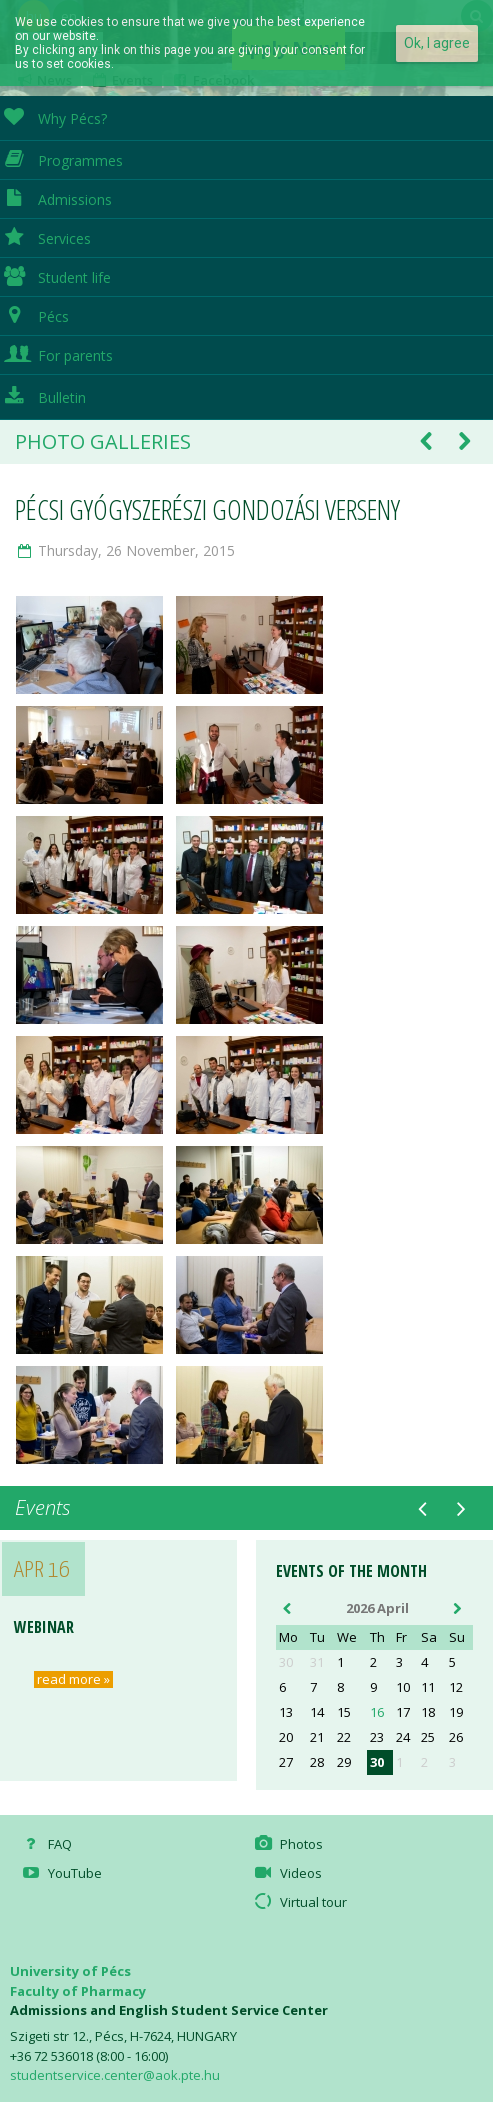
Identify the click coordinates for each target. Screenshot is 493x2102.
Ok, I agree (437, 43)
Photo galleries (103, 442)
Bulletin (43, 395)
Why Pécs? (53, 116)
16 (377, 1712)
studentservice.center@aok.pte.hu (115, 2075)
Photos (286, 1844)
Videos (286, 1873)
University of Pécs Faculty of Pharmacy (78, 1981)
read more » (73, 1679)
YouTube (61, 1873)
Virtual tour (298, 1902)
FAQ (46, 1844)
